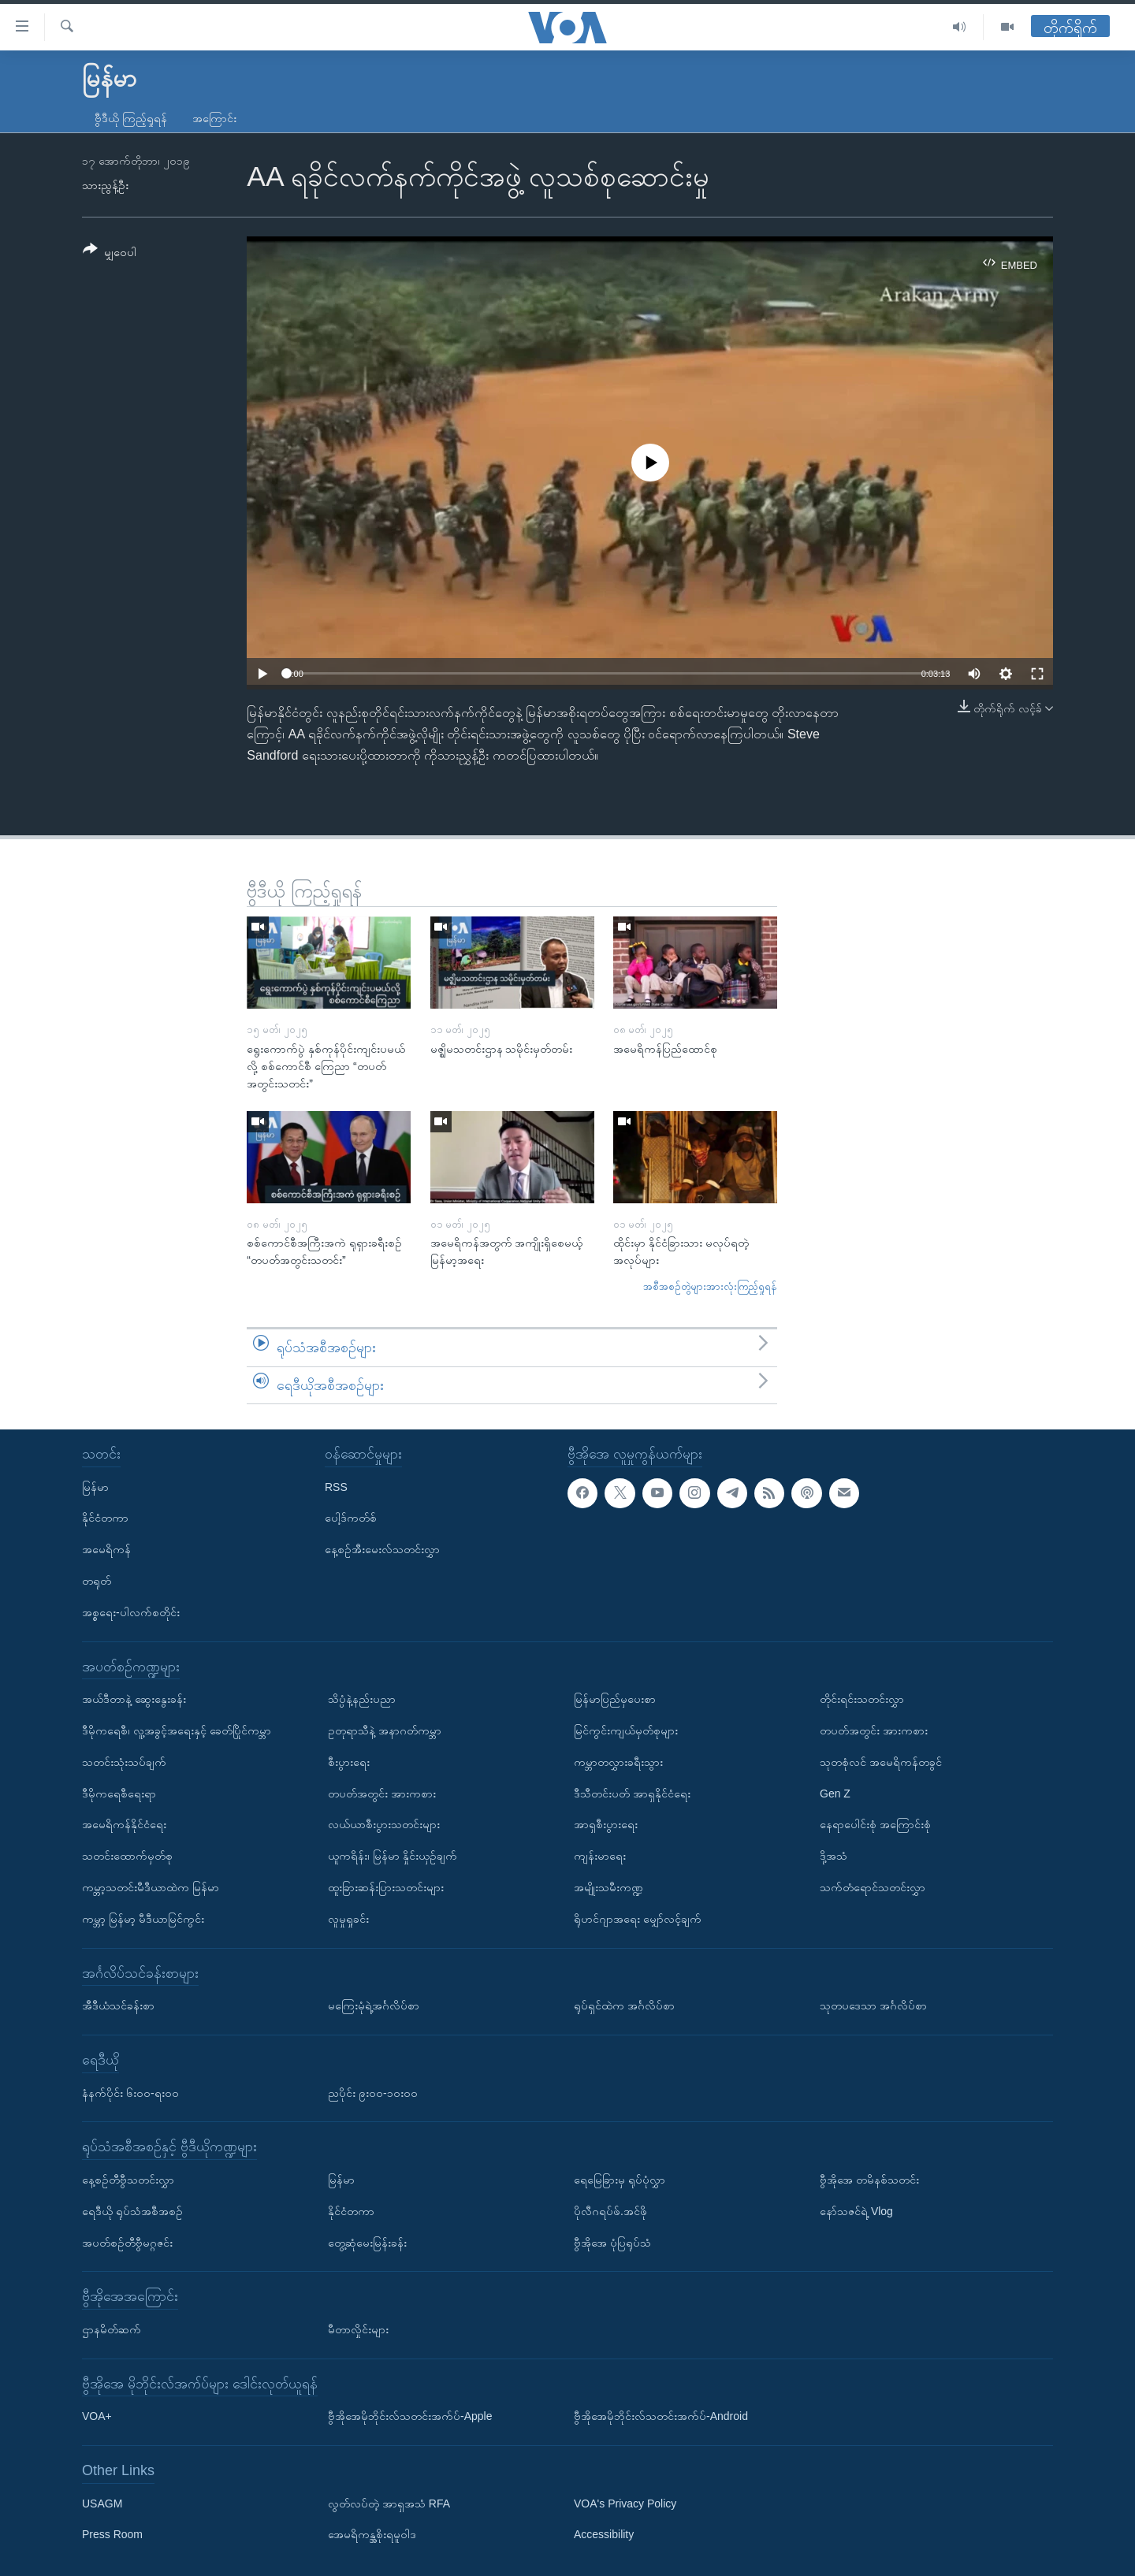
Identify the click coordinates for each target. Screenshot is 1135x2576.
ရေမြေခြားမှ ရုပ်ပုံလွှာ (619, 2179)
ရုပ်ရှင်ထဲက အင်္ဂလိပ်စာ (624, 2005)
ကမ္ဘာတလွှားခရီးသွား (618, 1762)
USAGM (102, 2503)
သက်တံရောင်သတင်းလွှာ (872, 1887)
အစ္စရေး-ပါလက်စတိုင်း (131, 1612)
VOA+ (97, 2416)
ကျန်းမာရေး (600, 1855)
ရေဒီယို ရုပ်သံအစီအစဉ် (132, 2211)
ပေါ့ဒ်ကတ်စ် (351, 1517)
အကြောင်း (214, 118)
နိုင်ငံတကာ (105, 1517)
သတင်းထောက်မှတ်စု (127, 1855)
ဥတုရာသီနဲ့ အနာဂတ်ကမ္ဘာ (384, 1730)
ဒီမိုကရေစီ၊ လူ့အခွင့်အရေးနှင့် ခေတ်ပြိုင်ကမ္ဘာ (176, 1730)
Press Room (112, 2535)
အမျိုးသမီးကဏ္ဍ (608, 1887)
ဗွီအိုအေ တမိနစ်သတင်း (869, 2179)
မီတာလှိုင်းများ (358, 2329)
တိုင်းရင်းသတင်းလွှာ (862, 1699)
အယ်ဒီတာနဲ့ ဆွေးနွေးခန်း (134, 1699)
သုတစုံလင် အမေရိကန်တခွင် (881, 1762)
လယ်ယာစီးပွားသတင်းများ (384, 1824)
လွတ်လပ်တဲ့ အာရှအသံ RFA (389, 2503)
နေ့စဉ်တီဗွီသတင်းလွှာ (128, 2179)
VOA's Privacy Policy (625, 2503)
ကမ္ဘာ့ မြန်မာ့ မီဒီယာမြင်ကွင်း (143, 1918)
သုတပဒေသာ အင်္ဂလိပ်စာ (873, 2005)
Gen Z (835, 1793)
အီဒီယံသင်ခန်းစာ (118, 2005)
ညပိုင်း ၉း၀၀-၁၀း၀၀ (373, 2093)
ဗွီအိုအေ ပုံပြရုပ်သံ (612, 2242)
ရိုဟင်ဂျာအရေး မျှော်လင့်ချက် (637, 1918)
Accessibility (604, 2535)
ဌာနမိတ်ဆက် (111, 2329)
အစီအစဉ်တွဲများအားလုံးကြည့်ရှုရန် (710, 1286)
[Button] (109, 253)
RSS (336, 1487)
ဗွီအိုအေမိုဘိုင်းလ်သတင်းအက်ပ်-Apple (410, 2416)
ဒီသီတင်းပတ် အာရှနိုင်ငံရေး (632, 1793)
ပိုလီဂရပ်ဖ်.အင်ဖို (610, 2211)
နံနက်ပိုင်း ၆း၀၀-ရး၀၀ (130, 2093)
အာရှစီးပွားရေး (606, 1824)
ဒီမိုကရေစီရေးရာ (119, 1793)
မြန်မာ (95, 1487)
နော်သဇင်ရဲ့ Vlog (856, 2211)
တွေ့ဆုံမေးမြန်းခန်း (367, 2242)
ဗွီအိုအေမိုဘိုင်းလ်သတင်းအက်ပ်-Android (661, 2416)
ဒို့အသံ (833, 1855)
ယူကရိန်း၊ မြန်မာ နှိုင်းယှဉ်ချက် (392, 1855)
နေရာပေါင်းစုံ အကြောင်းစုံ (875, 1824)
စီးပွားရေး (349, 1762)
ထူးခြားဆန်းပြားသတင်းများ (386, 1887)
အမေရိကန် (106, 1549)
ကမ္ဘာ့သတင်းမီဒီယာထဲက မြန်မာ (150, 1887)
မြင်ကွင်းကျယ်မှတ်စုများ (626, 1730)
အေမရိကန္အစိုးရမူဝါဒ (372, 2535)
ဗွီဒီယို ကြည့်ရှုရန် (131, 118)
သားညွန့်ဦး (105, 185)
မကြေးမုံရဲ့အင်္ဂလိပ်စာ (373, 2005)
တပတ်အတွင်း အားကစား (382, 1793)
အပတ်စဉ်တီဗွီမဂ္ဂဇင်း (127, 2242)
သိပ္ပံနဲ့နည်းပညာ (362, 1699)
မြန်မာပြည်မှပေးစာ (615, 1699)
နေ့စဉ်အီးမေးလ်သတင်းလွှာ (382, 1549)
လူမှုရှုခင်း (348, 1918)
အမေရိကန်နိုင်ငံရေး (124, 1824)
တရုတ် (96, 1580)
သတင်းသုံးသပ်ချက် (124, 1762)
